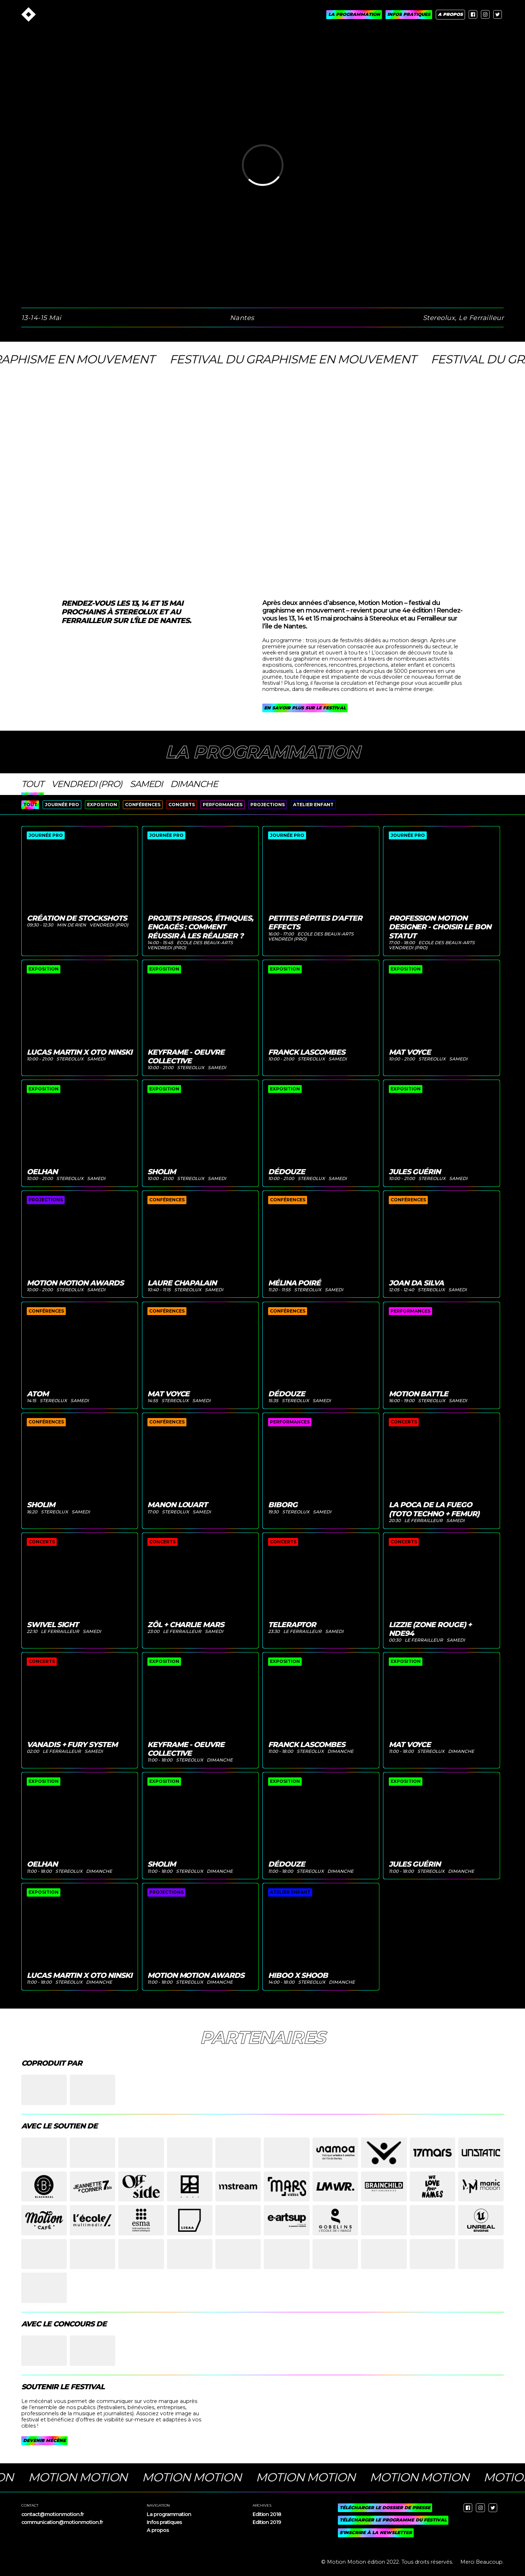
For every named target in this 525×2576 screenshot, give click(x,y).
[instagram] (485, 14)
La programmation (169, 2514)
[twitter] (497, 14)
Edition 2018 (267, 2514)
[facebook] (473, 14)
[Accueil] (28, 14)
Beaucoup (489, 2562)
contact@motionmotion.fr (52, 2514)
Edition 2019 (267, 2522)
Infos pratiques (164, 2522)
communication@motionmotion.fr (62, 2522)
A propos (158, 2530)
